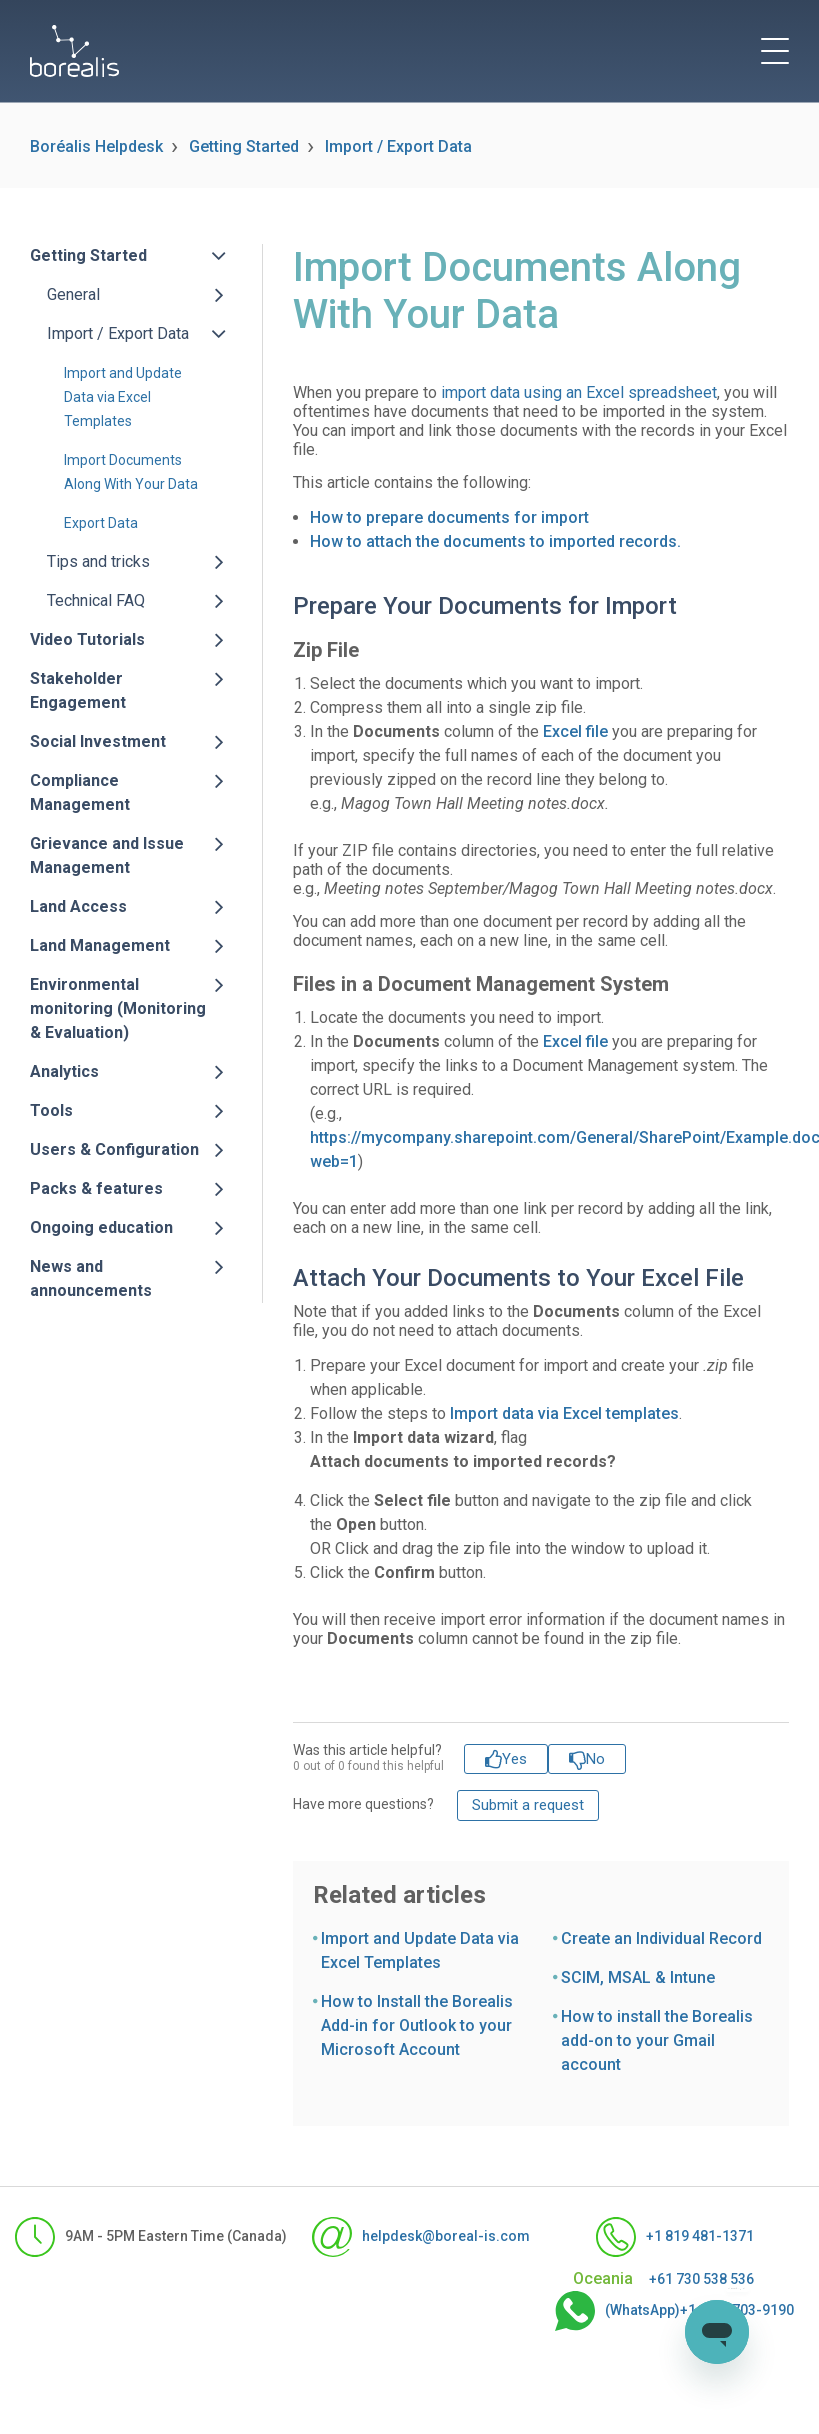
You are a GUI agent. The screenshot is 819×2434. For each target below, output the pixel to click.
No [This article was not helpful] (595, 1759)
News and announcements (91, 1278)
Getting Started (244, 146)
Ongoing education (101, 1227)
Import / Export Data (398, 146)
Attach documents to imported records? (463, 1461)
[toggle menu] (775, 51)
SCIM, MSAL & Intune (638, 1977)
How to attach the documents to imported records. (495, 541)
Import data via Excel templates (564, 1413)
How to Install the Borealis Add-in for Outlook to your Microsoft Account (417, 2025)
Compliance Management (80, 792)
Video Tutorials (87, 639)
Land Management (100, 945)
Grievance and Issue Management (107, 855)
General (73, 294)
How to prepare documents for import (449, 517)
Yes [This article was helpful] (514, 1759)
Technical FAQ (96, 600)
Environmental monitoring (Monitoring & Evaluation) (118, 1008)
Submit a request (528, 1805)
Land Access (78, 906)
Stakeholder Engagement (78, 690)
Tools (51, 1110)
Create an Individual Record (661, 1938)
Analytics (64, 1071)
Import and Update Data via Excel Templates (123, 397)
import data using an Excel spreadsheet (579, 392)
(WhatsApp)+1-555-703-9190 (654, 2311)
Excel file (575, 731)
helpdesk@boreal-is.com (401, 2237)
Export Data (101, 523)
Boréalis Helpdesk (96, 146)
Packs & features (96, 1188)
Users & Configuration (114, 1149)
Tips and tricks (98, 561)
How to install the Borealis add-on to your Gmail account (657, 2040)
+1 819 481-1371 (675, 2237)
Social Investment (98, 741)
